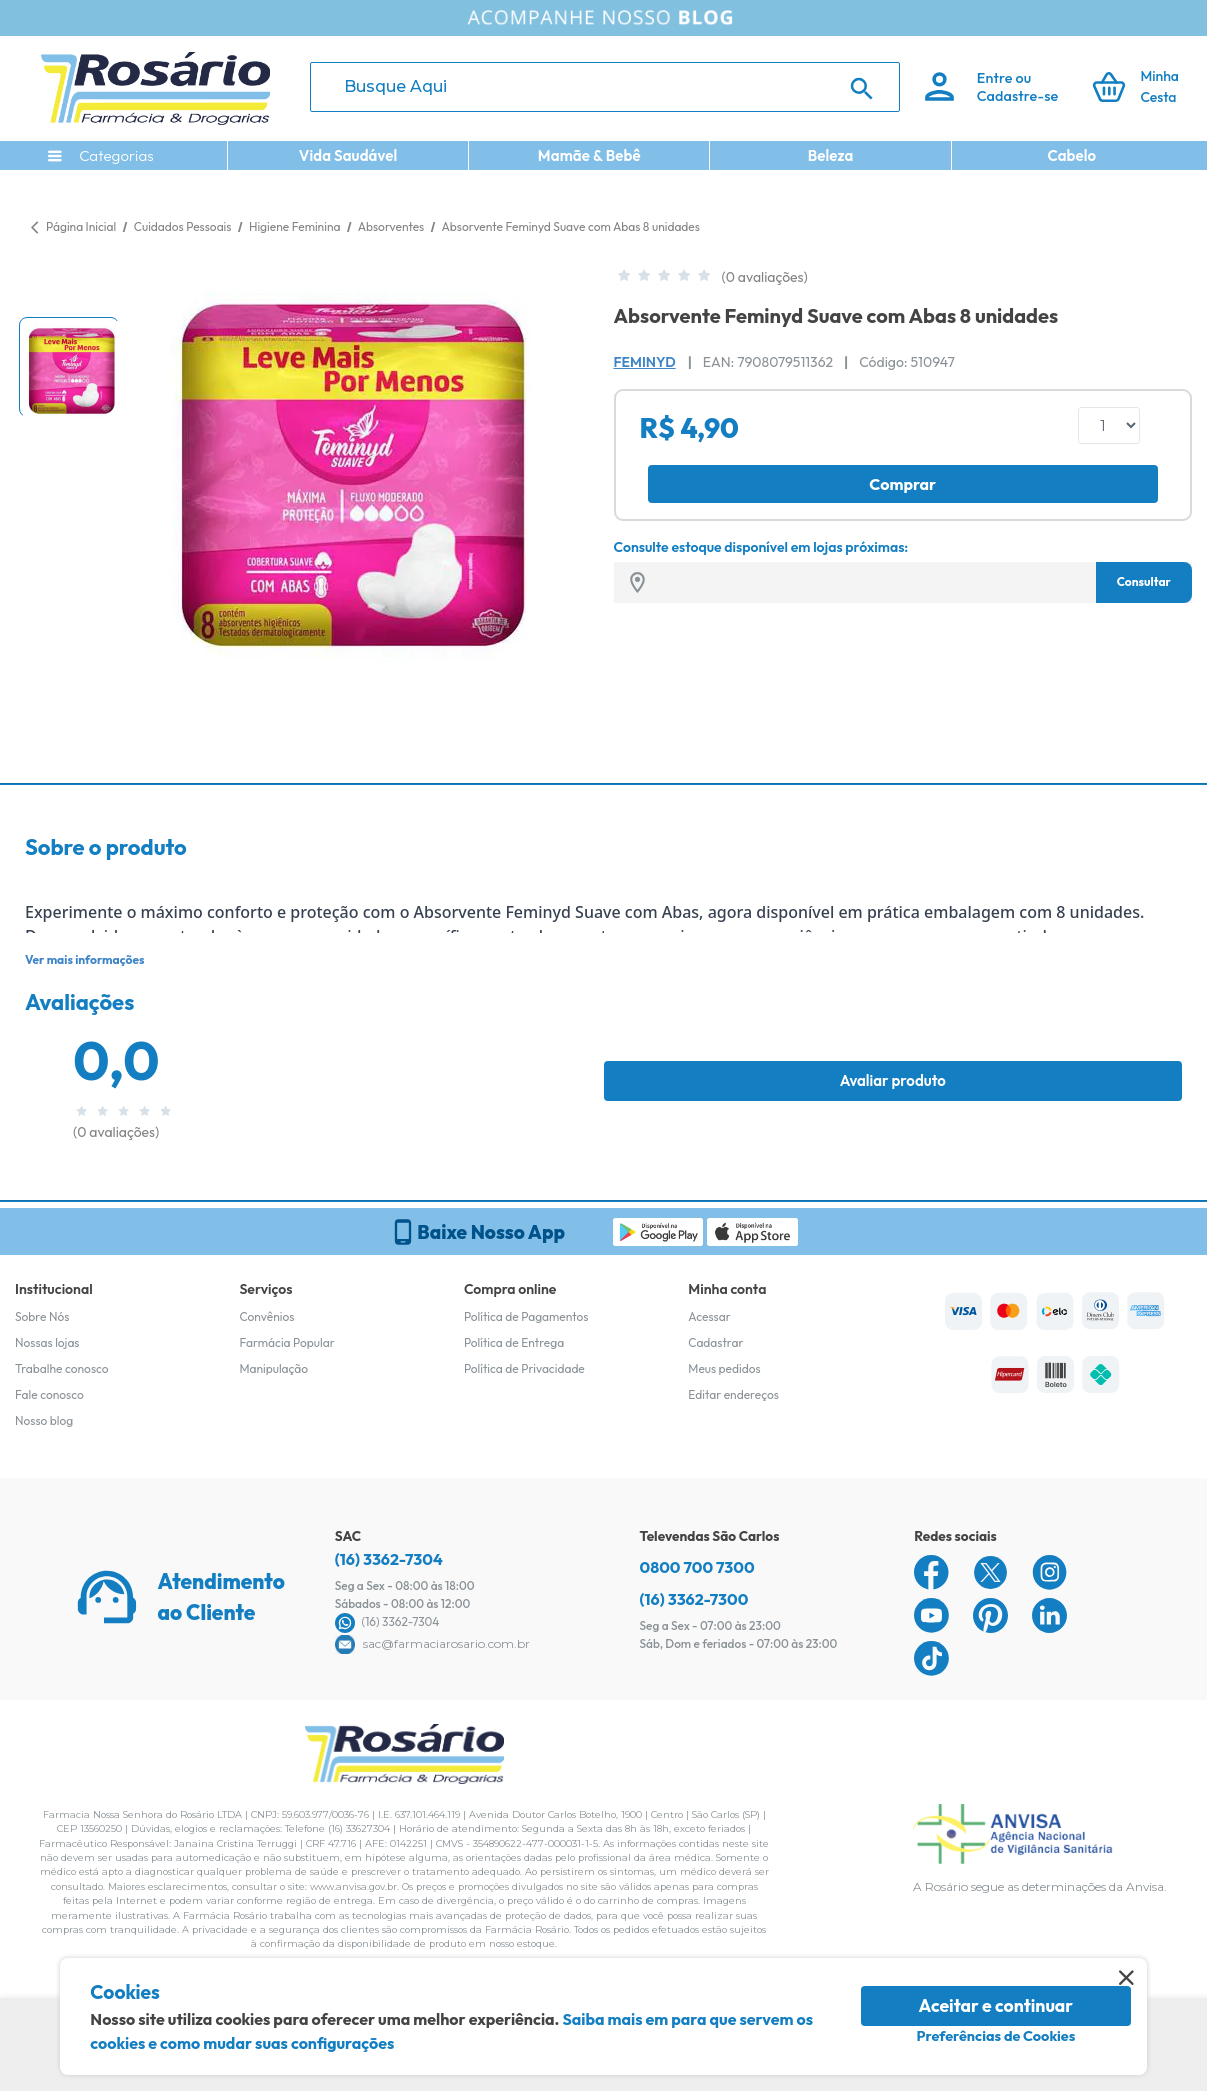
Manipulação (273, 1368)
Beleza (831, 155)
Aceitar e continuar (996, 2005)
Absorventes (392, 226)
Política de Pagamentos (526, 1316)
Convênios (266, 1316)
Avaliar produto (893, 1080)
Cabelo (1071, 155)
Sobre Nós (42, 1316)
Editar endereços (733, 1394)
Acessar (709, 1316)
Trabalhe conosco (62, 1368)
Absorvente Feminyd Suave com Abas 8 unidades (570, 226)
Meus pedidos (724, 1368)
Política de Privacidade (524, 1368)
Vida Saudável (348, 155)
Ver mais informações (84, 959)
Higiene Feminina (296, 226)
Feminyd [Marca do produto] (645, 362)
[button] (69, 367)
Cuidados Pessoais (184, 226)
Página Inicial (81, 226)
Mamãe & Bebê (589, 155)
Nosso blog (44, 1420)
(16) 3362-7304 (389, 1559)
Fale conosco (49, 1394)
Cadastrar (715, 1342)
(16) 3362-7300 (694, 1599)
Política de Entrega (514, 1342)
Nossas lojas (47, 1342)
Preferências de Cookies (995, 2036)
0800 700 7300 (697, 1567)
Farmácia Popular (286, 1342)
